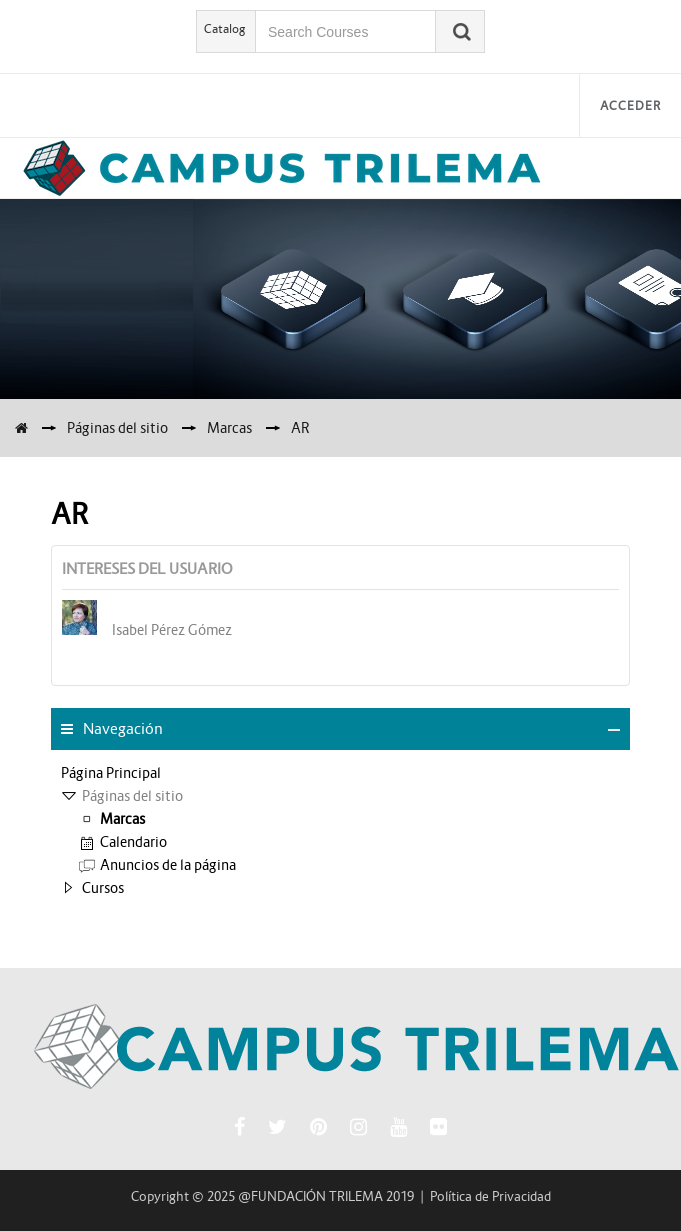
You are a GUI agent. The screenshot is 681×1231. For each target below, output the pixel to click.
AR (300, 428)
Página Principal (111, 773)
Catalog (225, 28)
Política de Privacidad (490, 1196)
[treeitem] (340, 773)
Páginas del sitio (117, 428)
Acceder (630, 105)
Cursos (103, 888)
